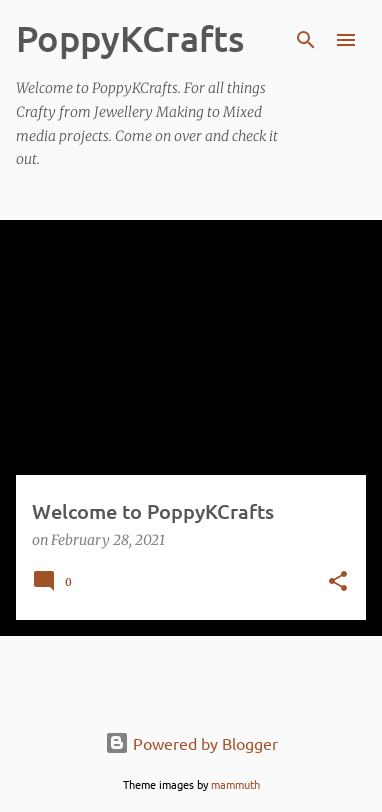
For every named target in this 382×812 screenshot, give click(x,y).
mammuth (235, 784)
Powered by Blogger (191, 743)
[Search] (306, 40)
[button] (338, 582)
